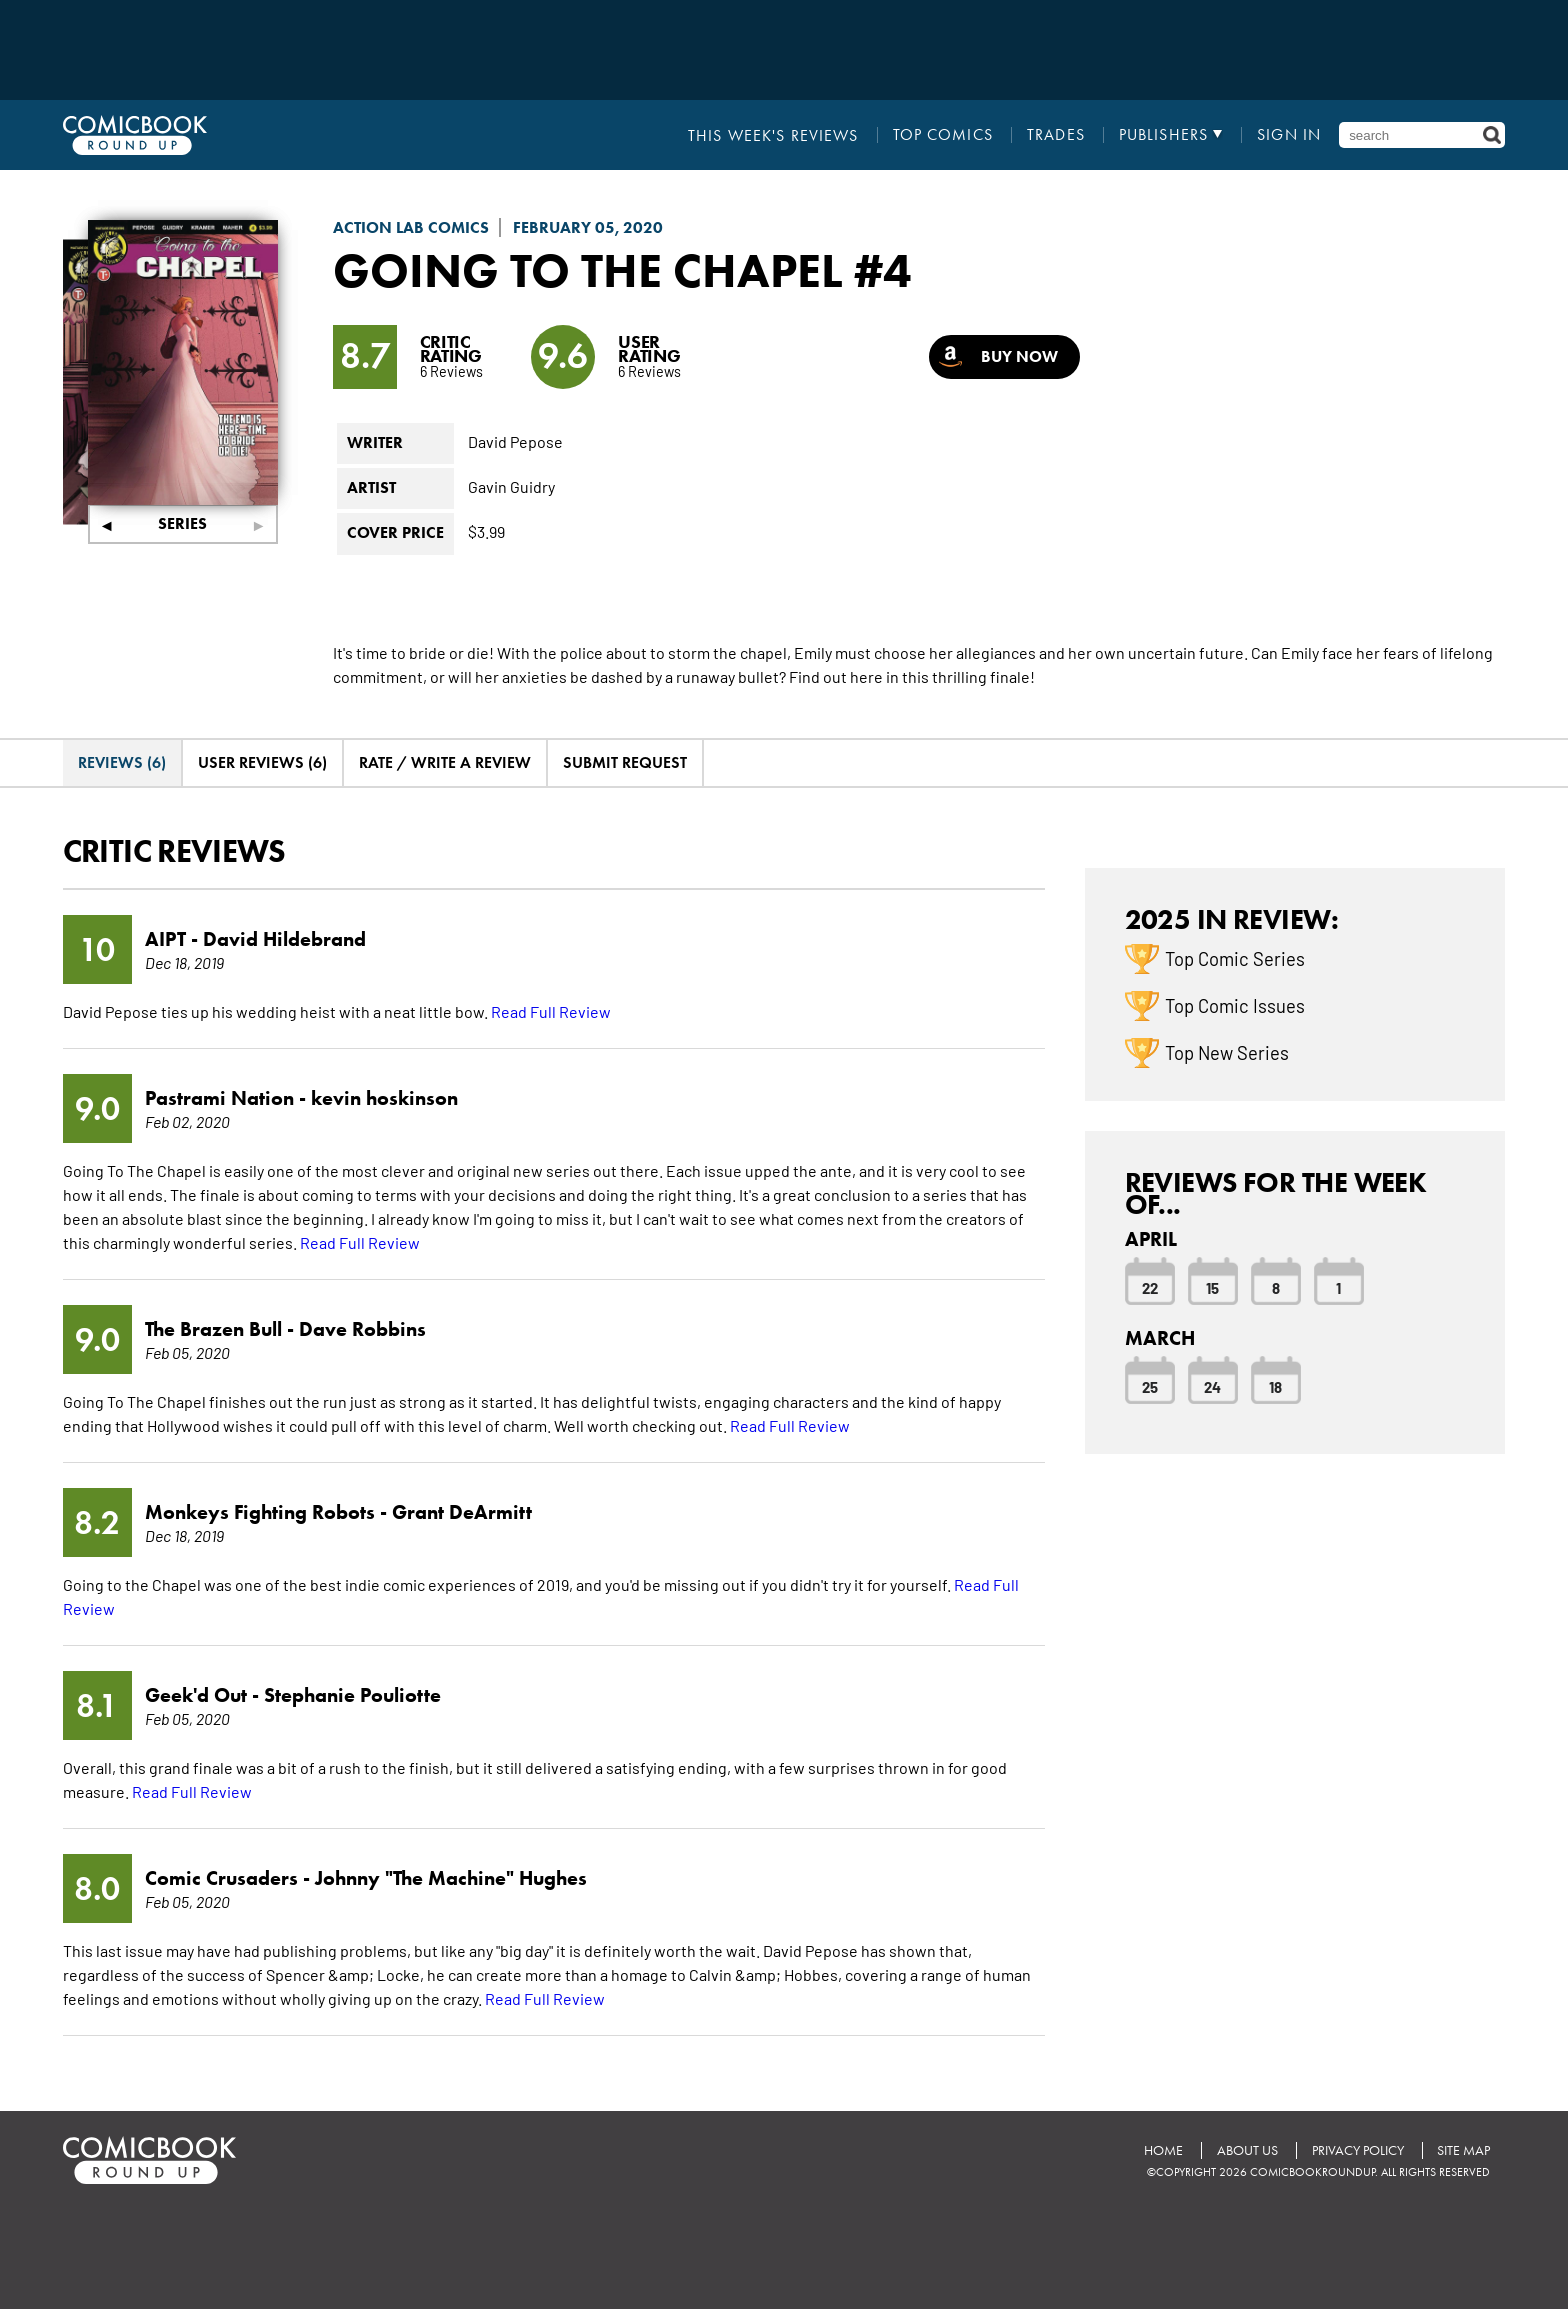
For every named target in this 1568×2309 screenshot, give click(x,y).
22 (1150, 1286)
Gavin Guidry (511, 485)
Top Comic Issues (1235, 1004)
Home (1162, 2150)
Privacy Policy (1357, 2150)
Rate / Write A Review (445, 761)
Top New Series (1227, 1051)
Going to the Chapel (588, 270)
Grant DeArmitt (462, 1512)
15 (1212, 1286)
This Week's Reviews (774, 135)
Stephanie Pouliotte (352, 1695)
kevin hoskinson (384, 1098)
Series (182, 523)
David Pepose (515, 440)
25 (1150, 1385)
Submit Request (625, 761)
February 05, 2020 (588, 227)
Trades (1056, 135)
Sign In (1289, 135)
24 (1212, 1385)
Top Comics (943, 135)
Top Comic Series (1235, 957)
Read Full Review (551, 1011)
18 (1275, 1385)
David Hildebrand (284, 939)
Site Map (1463, 2150)
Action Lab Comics (411, 227)
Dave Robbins (362, 1329)
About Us (1246, 2150)
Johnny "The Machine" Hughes (451, 1878)
